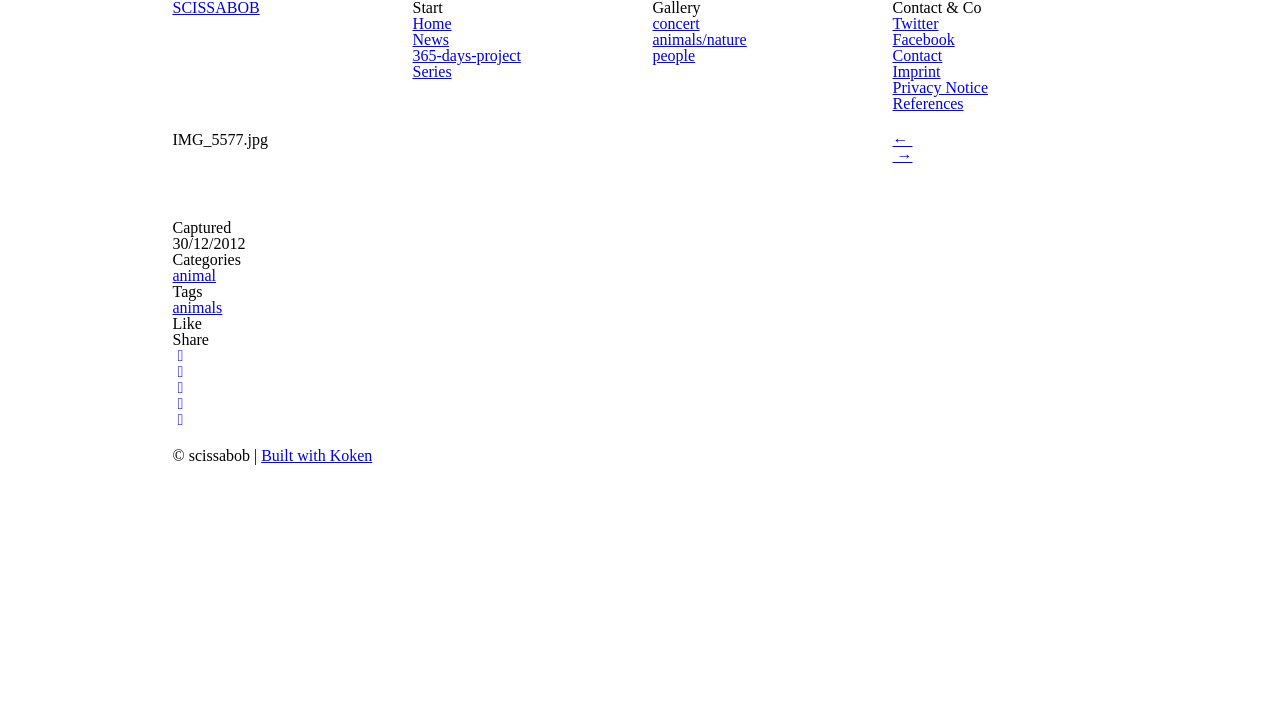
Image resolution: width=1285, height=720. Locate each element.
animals (198, 307)
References (928, 103)
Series (432, 71)
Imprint (917, 71)
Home (432, 23)
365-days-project (467, 55)
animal (195, 275)
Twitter (916, 23)
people (674, 55)
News (431, 39)
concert (676, 23)
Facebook (924, 39)
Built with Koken (316, 455)
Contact (918, 55)
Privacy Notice (941, 87)
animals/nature (700, 39)
